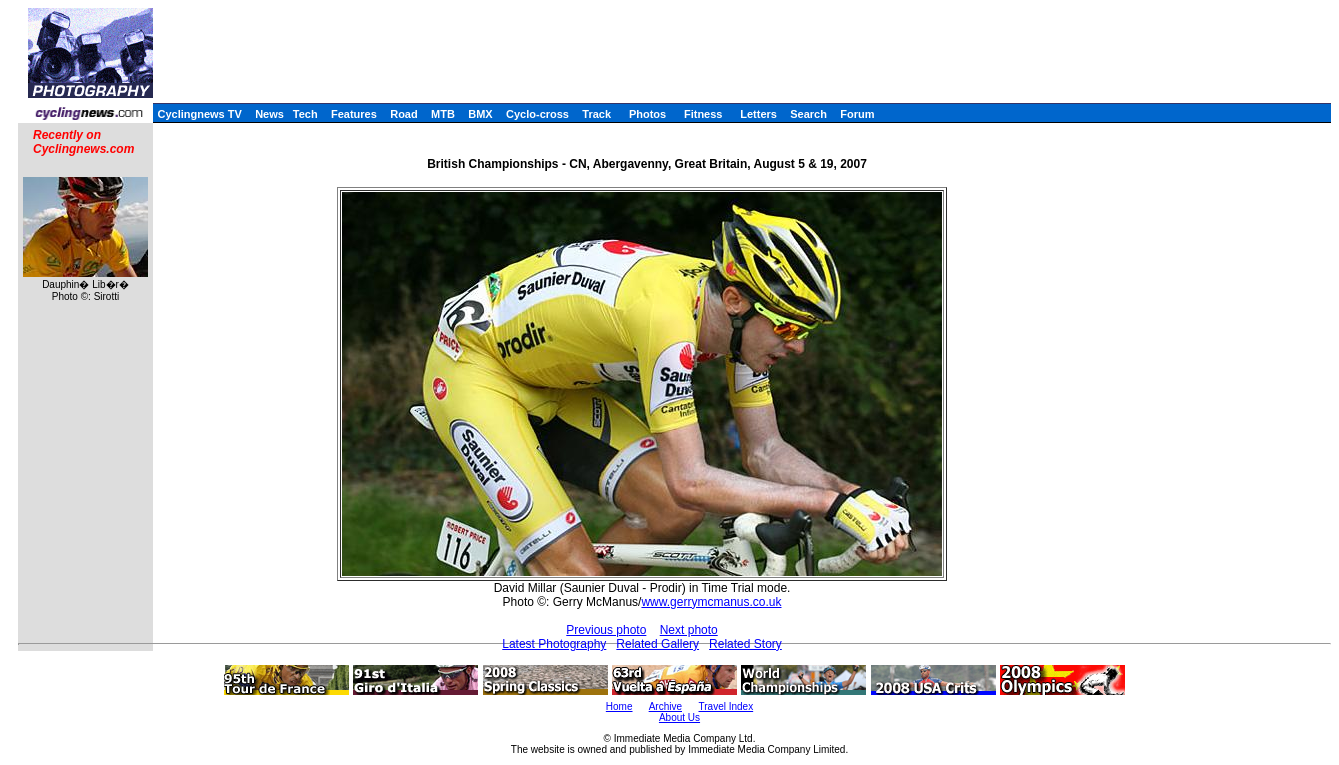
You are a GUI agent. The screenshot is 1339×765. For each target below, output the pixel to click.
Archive (665, 706)
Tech (305, 114)
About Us (679, 717)
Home (619, 706)
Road (404, 114)
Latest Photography (554, 644)
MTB (443, 114)
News (269, 114)
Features (354, 114)
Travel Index (726, 706)
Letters (758, 114)
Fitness (703, 114)
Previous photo (606, 630)
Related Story (745, 644)
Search (808, 114)
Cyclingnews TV (199, 114)
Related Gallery (657, 644)
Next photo (689, 630)
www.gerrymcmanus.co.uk (711, 602)
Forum (857, 114)
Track (596, 114)
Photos (647, 114)
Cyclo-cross (537, 114)
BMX (480, 114)
